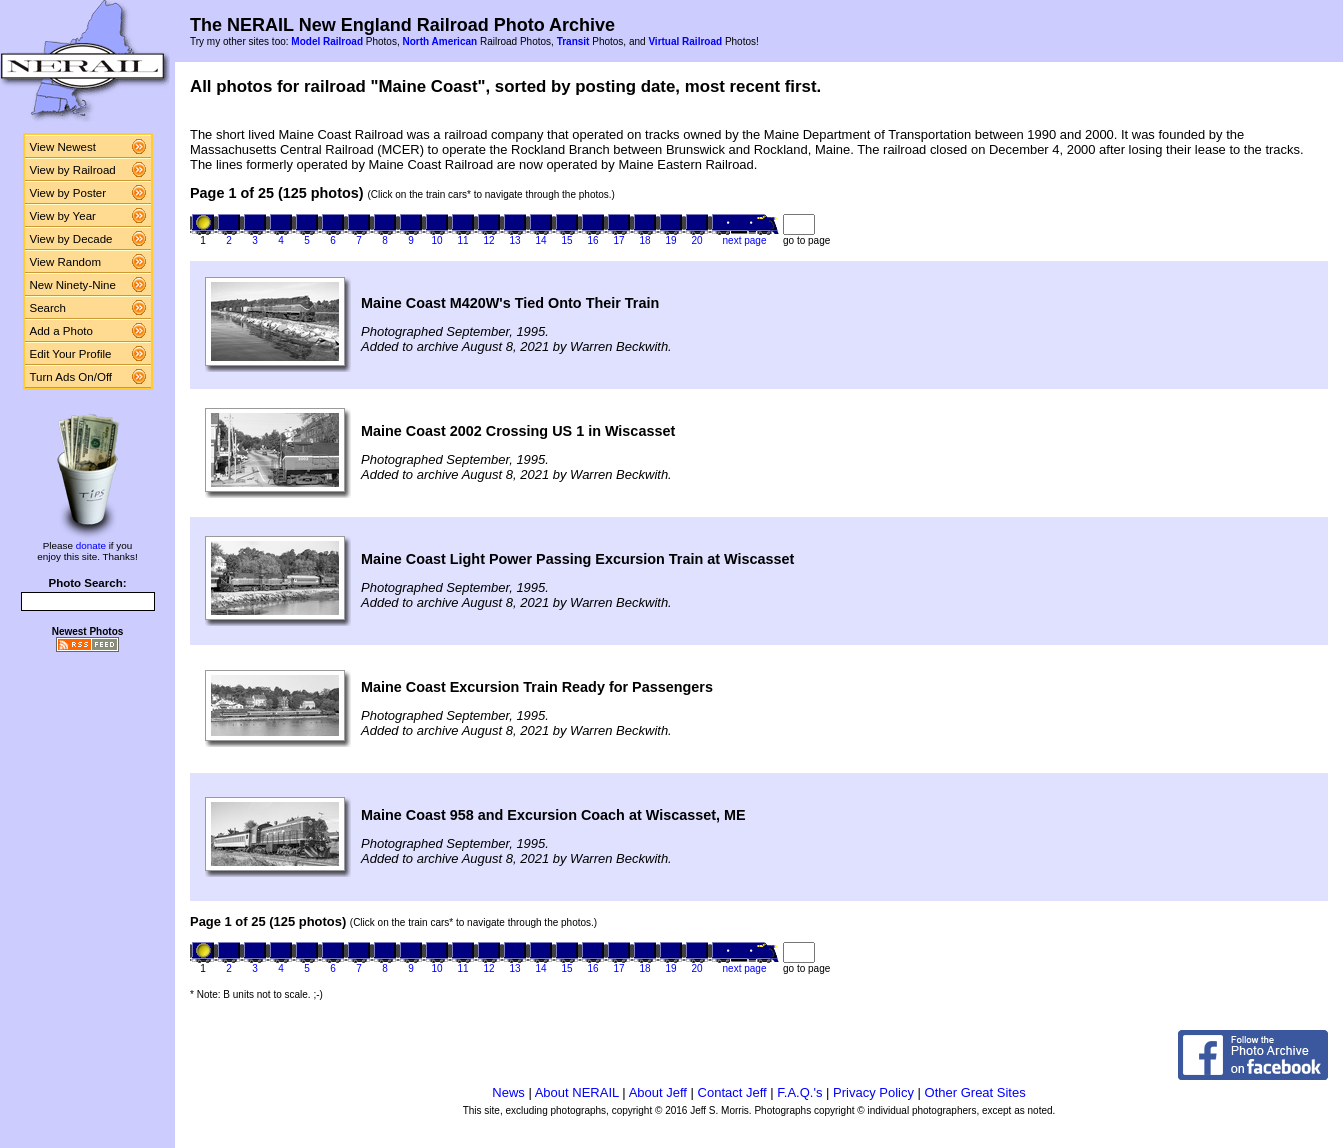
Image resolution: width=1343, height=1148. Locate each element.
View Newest (63, 147)
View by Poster (68, 193)
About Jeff (658, 1092)
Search (48, 308)
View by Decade (71, 239)
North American (439, 41)
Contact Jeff (732, 1092)
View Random (65, 262)
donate (91, 545)
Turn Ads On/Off (71, 377)
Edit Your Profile (71, 354)
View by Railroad (73, 170)
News (508, 1092)
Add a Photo (61, 331)
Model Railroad (327, 41)
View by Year (63, 216)
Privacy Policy (873, 1092)
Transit (573, 41)
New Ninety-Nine (73, 285)
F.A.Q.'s (799, 1092)
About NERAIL (577, 1092)
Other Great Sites (975, 1092)
